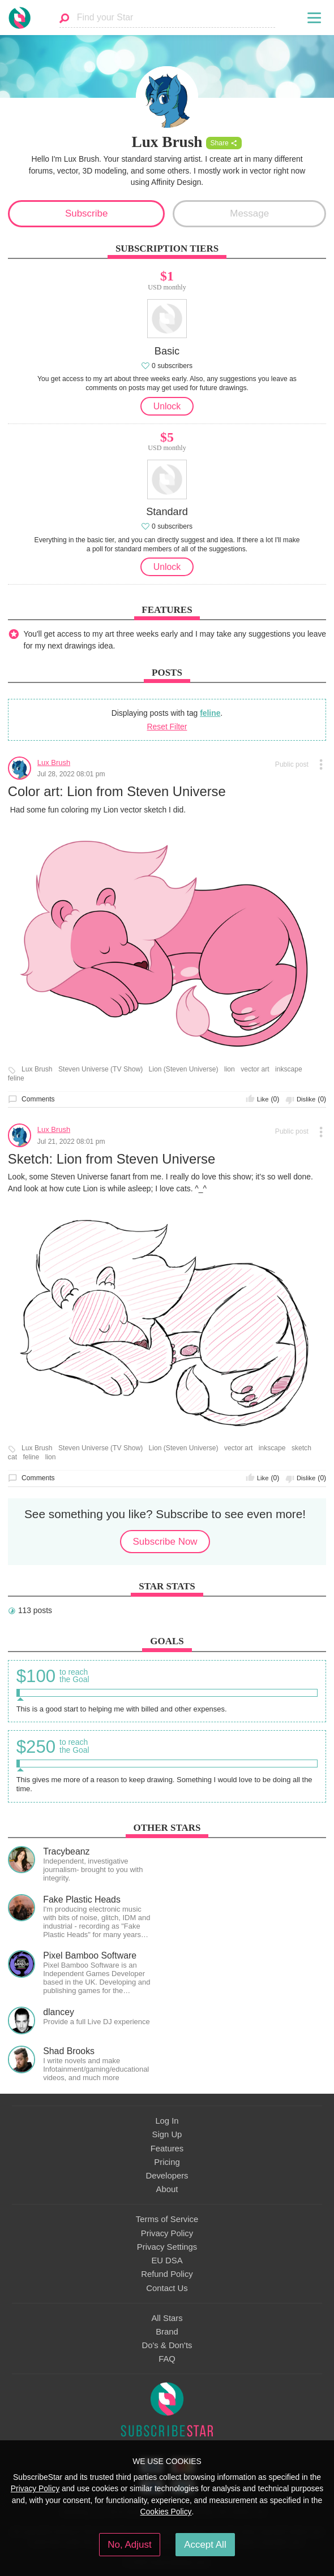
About (167, 2189)
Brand (167, 2331)
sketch (301, 1448)
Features (167, 2148)
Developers (166, 2175)
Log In (166, 2120)
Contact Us (166, 2288)
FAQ (167, 2358)
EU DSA (166, 2260)
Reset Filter (167, 726)
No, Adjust (129, 2544)
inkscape (288, 1069)
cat (12, 1457)
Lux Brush (53, 762)
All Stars (166, 2318)
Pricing (166, 2162)
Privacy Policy (167, 2233)
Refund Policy (167, 2274)
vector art (255, 1069)
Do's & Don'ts (167, 2345)
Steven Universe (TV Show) (100, 1069)
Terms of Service (167, 2219)
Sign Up (167, 2134)
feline (210, 713)
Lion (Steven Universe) (184, 1069)
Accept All (205, 2544)
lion (229, 1069)
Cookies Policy (166, 2511)
